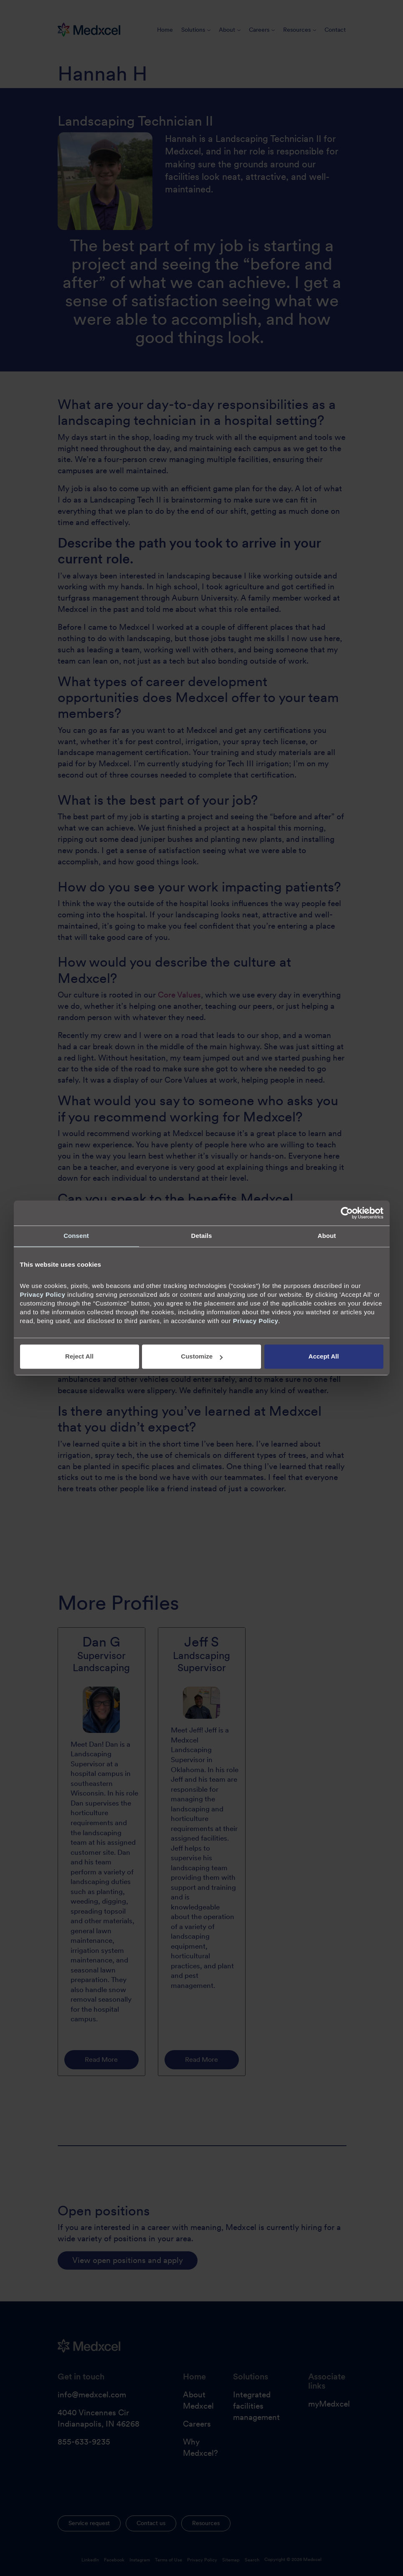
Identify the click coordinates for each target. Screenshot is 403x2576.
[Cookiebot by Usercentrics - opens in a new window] (346, 1213)
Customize (202, 1356)
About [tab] (327, 1235)
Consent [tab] (76, 1235)
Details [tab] (201, 1235)
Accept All (324, 1356)
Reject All (79, 1356)
